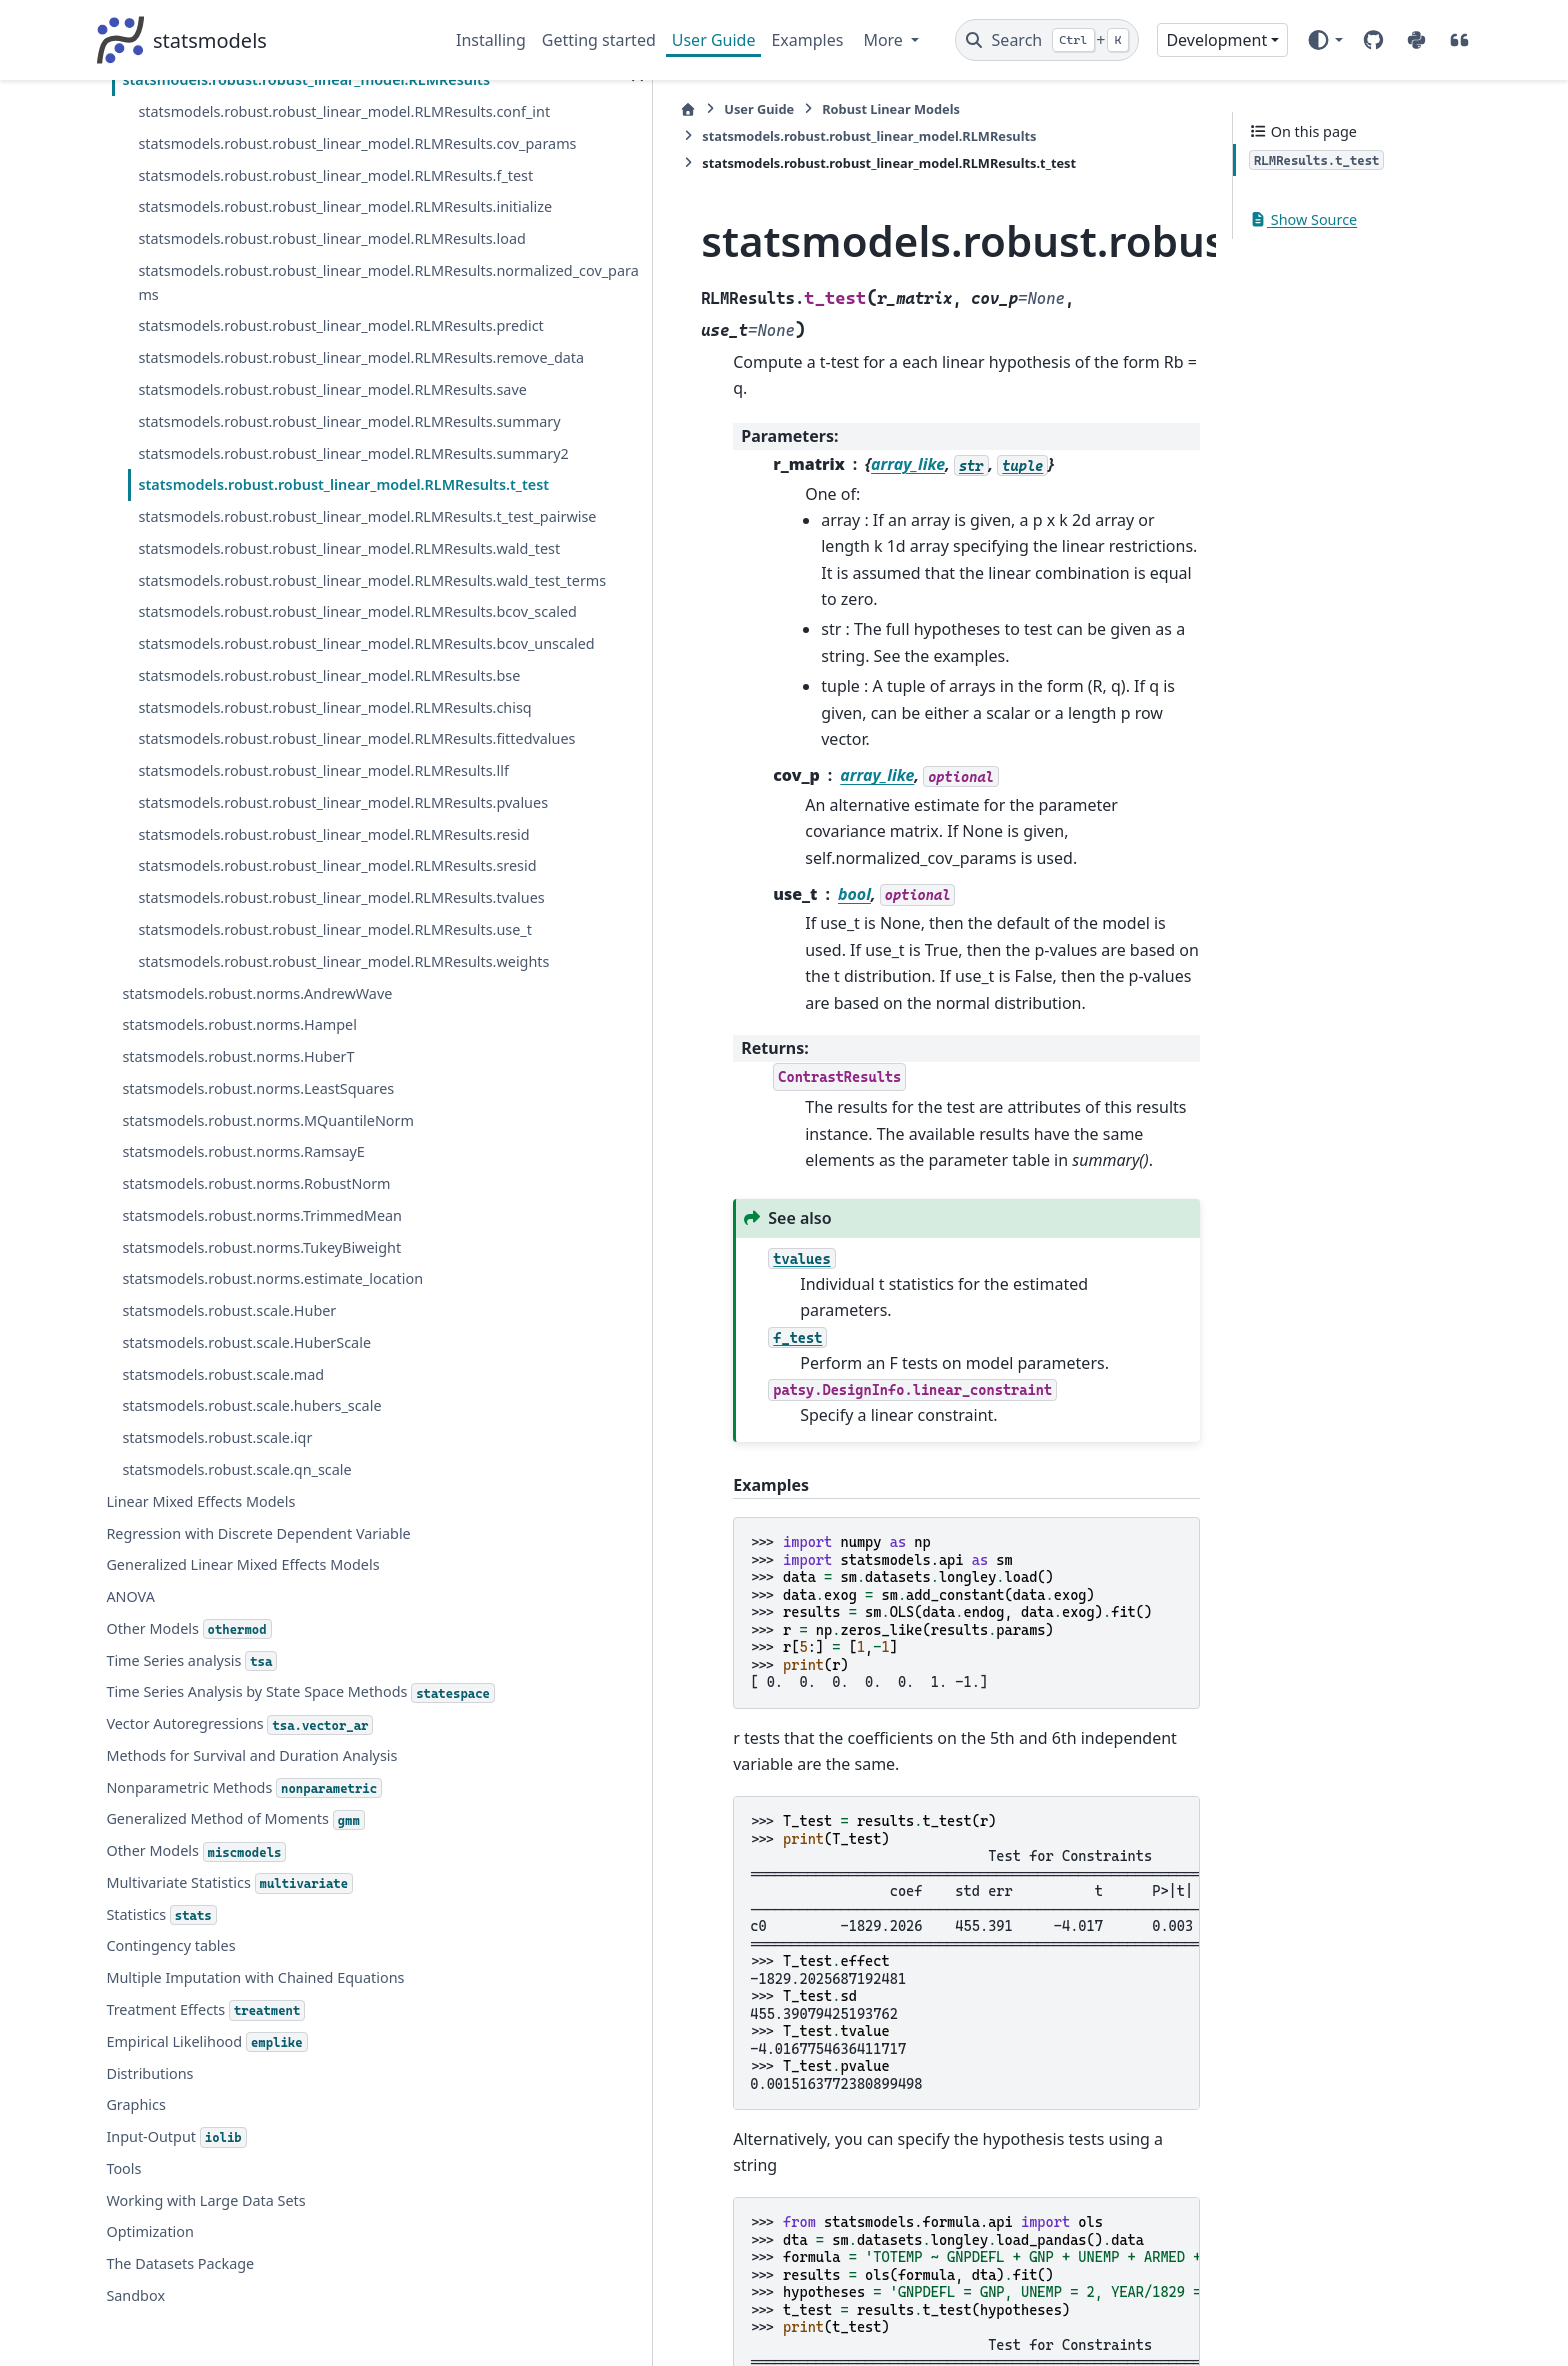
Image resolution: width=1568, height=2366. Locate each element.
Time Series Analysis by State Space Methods (256, 1884)
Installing (491, 40)
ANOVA (130, 1775)
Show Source (1303, 219)
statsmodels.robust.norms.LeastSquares (258, 1243)
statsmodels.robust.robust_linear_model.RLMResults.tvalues (276, 993)
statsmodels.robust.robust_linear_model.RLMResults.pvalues (276, 827)
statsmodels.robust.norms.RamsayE (243, 1307)
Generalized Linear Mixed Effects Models (242, 1744)
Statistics (161, 2118)
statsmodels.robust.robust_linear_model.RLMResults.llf (276, 771)
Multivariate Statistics (229, 2086)
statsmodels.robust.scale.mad (223, 1553)
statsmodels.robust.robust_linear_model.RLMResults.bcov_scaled (276, 494)
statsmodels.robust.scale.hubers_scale (251, 1585)
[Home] (467, 109)
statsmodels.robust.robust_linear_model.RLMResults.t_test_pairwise (276, 327)
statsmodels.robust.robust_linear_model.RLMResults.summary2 (276, 216)
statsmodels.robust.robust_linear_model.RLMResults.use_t (276, 1049)
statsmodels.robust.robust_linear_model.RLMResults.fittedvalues (276, 716)
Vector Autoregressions (239, 1927)
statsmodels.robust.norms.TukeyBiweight (261, 1402)
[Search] (1047, 40)
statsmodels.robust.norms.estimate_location (268, 1446)
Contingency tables (170, 2148)
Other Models (188, 1808)
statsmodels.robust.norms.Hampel (239, 1180)
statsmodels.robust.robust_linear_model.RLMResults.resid (276, 882)
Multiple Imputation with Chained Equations (255, 2180)
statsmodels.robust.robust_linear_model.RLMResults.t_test (277, 271)
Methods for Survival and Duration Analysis (251, 1958)
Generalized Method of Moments (235, 2022)
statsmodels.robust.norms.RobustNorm (256, 1339)
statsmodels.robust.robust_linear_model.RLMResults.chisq (276, 660)
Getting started (599, 40)
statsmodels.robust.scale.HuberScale (246, 1521)
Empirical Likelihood (206, 2245)
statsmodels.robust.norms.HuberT (238, 1211)
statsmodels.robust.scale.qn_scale (236, 1648)
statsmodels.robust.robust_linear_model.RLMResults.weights (276, 1104)
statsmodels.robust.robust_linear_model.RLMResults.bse (276, 605)
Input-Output (176, 2340)
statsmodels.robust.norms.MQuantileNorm (268, 1275)
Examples (807, 40)
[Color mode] (1324, 40)
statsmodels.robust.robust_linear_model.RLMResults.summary (276, 160)
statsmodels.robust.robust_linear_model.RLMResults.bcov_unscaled (276, 549)
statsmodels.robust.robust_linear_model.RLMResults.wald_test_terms (276, 438)
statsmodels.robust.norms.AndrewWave (257, 1148)
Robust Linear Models (670, 109)
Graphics (135, 2307)
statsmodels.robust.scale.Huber (229, 1489)
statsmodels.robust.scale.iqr (217, 1616)
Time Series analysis (191, 1840)
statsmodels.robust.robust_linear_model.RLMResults (934, 109)
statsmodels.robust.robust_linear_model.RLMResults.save (276, 105)
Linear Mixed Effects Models (200, 1680)
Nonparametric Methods (244, 1991)
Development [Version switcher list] (1216, 40)
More (885, 40)
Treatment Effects (205, 2213)
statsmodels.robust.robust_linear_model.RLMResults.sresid (276, 938)
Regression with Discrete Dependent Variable (258, 1712)
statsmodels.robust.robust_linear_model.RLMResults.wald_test (276, 383)
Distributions (149, 2276)
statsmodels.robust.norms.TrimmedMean (262, 1370)
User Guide (714, 40)
